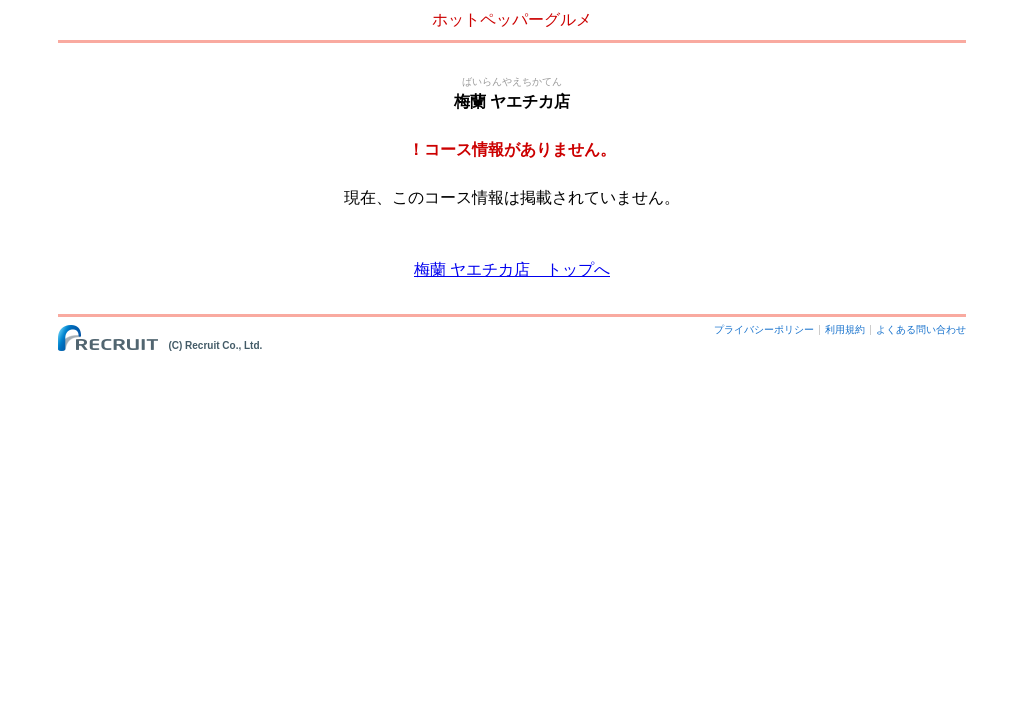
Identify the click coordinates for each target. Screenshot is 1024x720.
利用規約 (845, 329)
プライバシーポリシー (764, 329)
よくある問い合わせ (921, 329)
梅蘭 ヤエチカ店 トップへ (512, 269)
